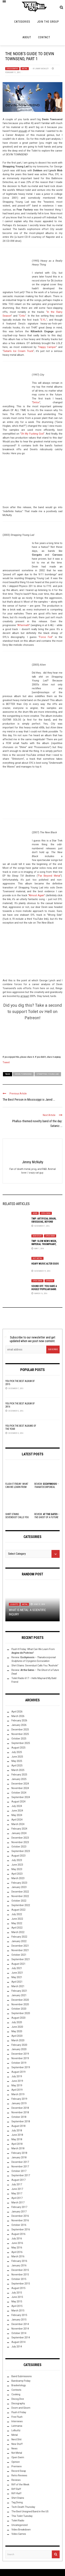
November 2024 (20, 1788)
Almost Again (36, 895)
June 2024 (17, 1810)
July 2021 (16, 1968)
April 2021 (17, 1981)
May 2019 (16, 2085)
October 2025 (18, 1738)
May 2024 (16, 1815)
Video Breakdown (21, 2529)
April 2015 (17, 2306)
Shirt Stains (17, 2498)
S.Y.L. (43, 319)
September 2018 (20, 2121)
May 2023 (16, 1869)
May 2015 (16, 2301)
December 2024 (20, 1783)
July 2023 (16, 1860)
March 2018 (17, 2148)
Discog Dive (17, 2399)
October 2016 (18, 2225)
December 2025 (20, 1729)
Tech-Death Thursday (23, 2507)
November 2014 (20, 2328)
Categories (22, 21)
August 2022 (18, 1909)
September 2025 (20, 1743)
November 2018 (20, 2112)
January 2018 (19, 2157)
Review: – (46, 1517)
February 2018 (19, 2153)
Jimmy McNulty (42, 68)
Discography (12, 68)
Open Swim (45, 1213)
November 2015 (20, 2274)
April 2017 (17, 2198)
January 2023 (19, 1887)
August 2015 (18, 2288)
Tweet (6, 1062)
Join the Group (48, 21)
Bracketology (18, 2385)
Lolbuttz (14, 1604)
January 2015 (19, 2319)
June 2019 (17, 2081)
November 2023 (20, 1842)
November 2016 (20, 2220)
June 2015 (17, 2297)
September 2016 (20, 2229)
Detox (36, 402)
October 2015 (18, 2279)
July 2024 (16, 1806)
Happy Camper (47, 347)
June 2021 (17, 1972)
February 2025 (19, 1774)
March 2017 (17, 2202)
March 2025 (17, 1770)
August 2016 (18, 2234)
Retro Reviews (19, 2475)
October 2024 (18, 1792)
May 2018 (16, 2139)
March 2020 (17, 2040)
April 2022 (17, 1927)
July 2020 (16, 2022)
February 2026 (19, 1720)
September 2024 (20, 1797)
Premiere (16, 2466)
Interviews (17, 2421)
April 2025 (17, 1765)
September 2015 (20, 2283)
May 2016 (16, 2247)
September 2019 (20, 2067)
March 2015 (17, 2310)
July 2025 (16, 1752)
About (27, 37)
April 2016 (17, 2252)
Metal (24, 68)
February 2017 (19, 2207)
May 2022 (16, 1923)
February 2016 (19, 2261)
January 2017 (19, 2211)
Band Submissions (21, 2376)
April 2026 (17, 1711)
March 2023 (17, 1878)
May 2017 (16, 2193)
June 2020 (17, 2026)
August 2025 (18, 1747)
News (35, 1213)
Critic (22, 315)
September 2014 (20, 2337)
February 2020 (19, 2045)
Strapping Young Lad (48, 1074)
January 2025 (19, 1779)
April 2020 (17, 2035)
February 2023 (19, 1882)
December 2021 (20, 1945)
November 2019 (20, 2058)
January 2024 (19, 1833)
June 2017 (17, 2189)
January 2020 (19, 2049)
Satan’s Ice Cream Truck (18, 351)
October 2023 (18, 1846)
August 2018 (18, 2126)
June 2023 (17, 1864)
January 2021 (19, 1995)
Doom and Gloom (20, 2407)
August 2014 (18, 2342)
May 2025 (16, 1761)
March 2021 (17, 1986)
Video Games (18, 2534)
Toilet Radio (17, 2520)
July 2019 (16, 2076)
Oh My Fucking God (32, 433)
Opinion (49, 1281)
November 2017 (20, 2166)
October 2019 (18, 2062)
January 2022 (19, 1941)
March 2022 (17, 1932)
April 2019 (17, 2089)
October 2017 (18, 2171)
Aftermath (23, 625)
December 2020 (20, 1999)
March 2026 (17, 1716)
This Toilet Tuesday (22, 2516)
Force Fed (45, 637)
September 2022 (20, 1905)
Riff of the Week (20, 2484)
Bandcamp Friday (21, 2380)
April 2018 (17, 2143)
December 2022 (20, 1891)
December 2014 (20, 2324)
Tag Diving (17, 2502)
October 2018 (18, 2117)
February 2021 (19, 1990)
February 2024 (19, 1828)
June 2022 (17, 1918)
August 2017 (18, 2180)
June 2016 (17, 2243)
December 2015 (20, 2270)
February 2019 (19, 2098)
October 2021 (18, 1954)
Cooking (15, 2394)
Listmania (16, 2425)
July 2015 (16, 2292)
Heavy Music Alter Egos (45, 1263)
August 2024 (18, 1801)
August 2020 (18, 2017)
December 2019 (20, 2053)
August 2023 (18, 1855)
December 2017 (20, 2162)
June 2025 (17, 1756)
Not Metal (37, 1258)
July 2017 (16, 2184)
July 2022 (16, 1914)
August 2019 (18, 2071)
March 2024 (17, 1824)
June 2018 (17, 2134)
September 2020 (20, 2013)
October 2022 (18, 1900)
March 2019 (17, 2094)
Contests (16, 2389)
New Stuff (37, 1236)
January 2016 (19, 2265)
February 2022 (19, 1936)
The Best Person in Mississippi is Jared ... (29, 1099)
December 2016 (20, 2216)
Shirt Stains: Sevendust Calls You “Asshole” (17, 1517)
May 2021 (16, 1977)
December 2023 (20, 1837)
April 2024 (17, 1819)
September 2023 (20, 1851)
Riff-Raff (16, 2493)
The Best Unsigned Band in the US (30, 2511)
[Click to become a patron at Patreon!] (32, 1037)
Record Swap (18, 2471)
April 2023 (17, 1873)
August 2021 (18, 1963)
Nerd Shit (16, 2439)
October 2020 (18, 2008)
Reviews (16, 2480)
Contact (44, 37)
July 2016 (16, 2238)
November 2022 (20, 1896)
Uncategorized (19, 2525)
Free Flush (17, 2416)
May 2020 (16, 2031)
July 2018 (16, 2130)
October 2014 (18, 2333)
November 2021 (20, 1950)
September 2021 (20, 1959)
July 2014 (16, 2346)
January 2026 (19, 1725)
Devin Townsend (23, 1074)
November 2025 (20, 1734)
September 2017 (20, 2175)
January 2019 (19, 2103)
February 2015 (19, 2315)
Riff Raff (16, 2489)
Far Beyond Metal (49, 875)
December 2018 (20, 2107)
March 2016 (17, 2256)
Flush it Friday (18, 2412)
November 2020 (20, 2004)
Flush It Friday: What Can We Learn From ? (16, 1487)
